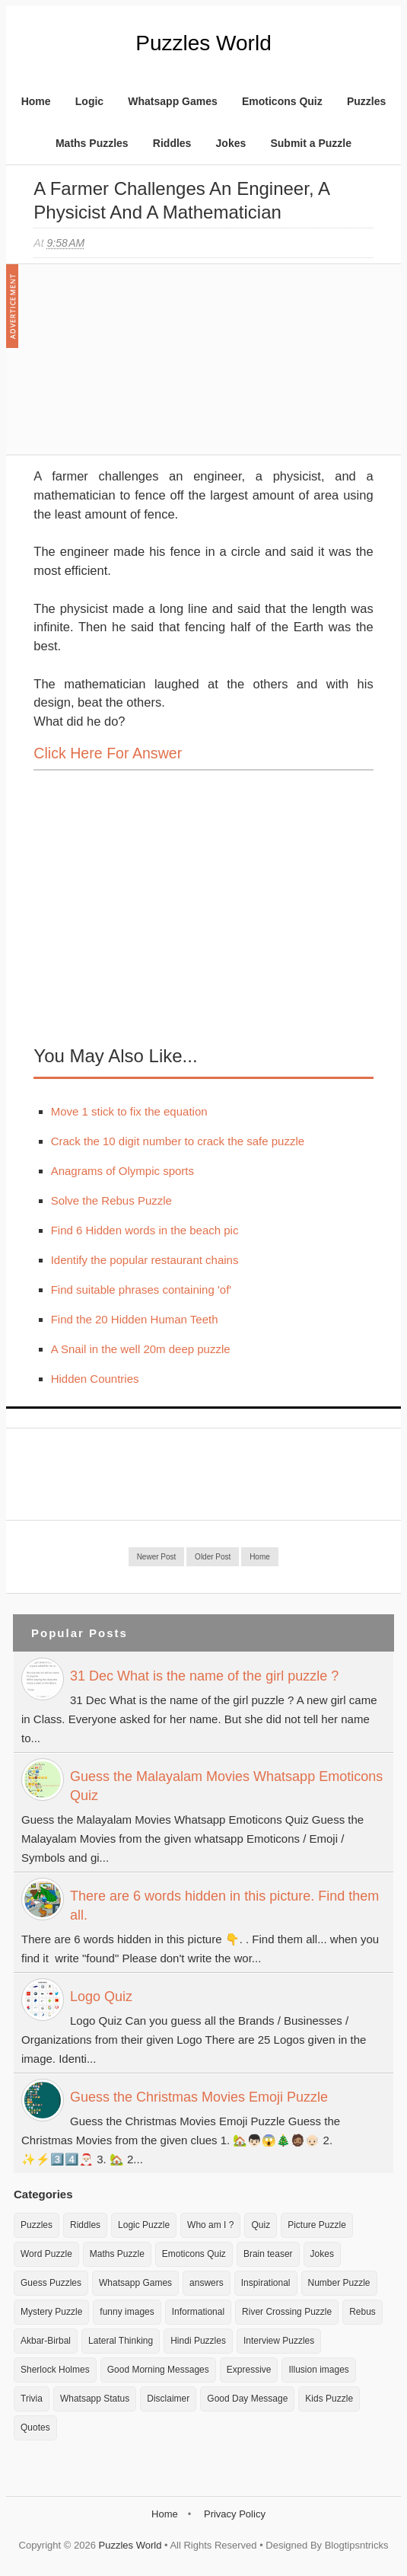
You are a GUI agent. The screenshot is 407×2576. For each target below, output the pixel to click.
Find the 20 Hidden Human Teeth (134, 1319)
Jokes (231, 143)
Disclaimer (168, 2398)
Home (36, 101)
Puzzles (366, 101)
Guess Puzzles (51, 2283)
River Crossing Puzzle (287, 2311)
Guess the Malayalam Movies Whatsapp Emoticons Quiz (226, 1786)
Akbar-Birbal (46, 2340)
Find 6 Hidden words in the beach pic (145, 1230)
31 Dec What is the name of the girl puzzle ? (204, 1676)
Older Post (213, 1557)
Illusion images (318, 2369)
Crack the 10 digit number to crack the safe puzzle (178, 1141)
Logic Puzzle (144, 2225)
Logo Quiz (101, 1996)
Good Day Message (247, 2398)
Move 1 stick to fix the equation (129, 1111)
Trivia (32, 2398)
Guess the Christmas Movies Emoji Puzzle (199, 2097)
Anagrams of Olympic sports (122, 1170)
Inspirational (266, 2283)
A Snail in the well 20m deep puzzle (141, 1348)
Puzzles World (203, 43)
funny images (127, 2311)
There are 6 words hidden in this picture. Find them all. (224, 1905)
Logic (89, 101)
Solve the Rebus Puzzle (111, 1200)
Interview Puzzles (278, 2340)
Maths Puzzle (117, 2254)
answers (206, 2283)
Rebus (362, 2311)
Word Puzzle (46, 2254)
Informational (198, 2311)
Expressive (249, 2369)
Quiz (260, 2225)
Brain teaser (268, 2254)
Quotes (35, 2427)
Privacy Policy (235, 2514)
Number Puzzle (339, 2283)
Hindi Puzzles (198, 2340)
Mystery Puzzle (51, 2311)
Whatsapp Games (172, 101)
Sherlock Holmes (55, 2369)
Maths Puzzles (92, 143)
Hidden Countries (95, 1378)
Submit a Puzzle (310, 143)
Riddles (172, 143)
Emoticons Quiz (282, 101)
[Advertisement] (147, 367)
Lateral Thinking (120, 2340)
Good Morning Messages (158, 2369)
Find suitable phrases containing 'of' (141, 1289)
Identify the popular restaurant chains (145, 1259)
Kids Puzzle (329, 2398)
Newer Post (156, 1557)
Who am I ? (210, 2225)
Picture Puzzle (317, 2225)
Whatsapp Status (94, 2398)
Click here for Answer (107, 753)
